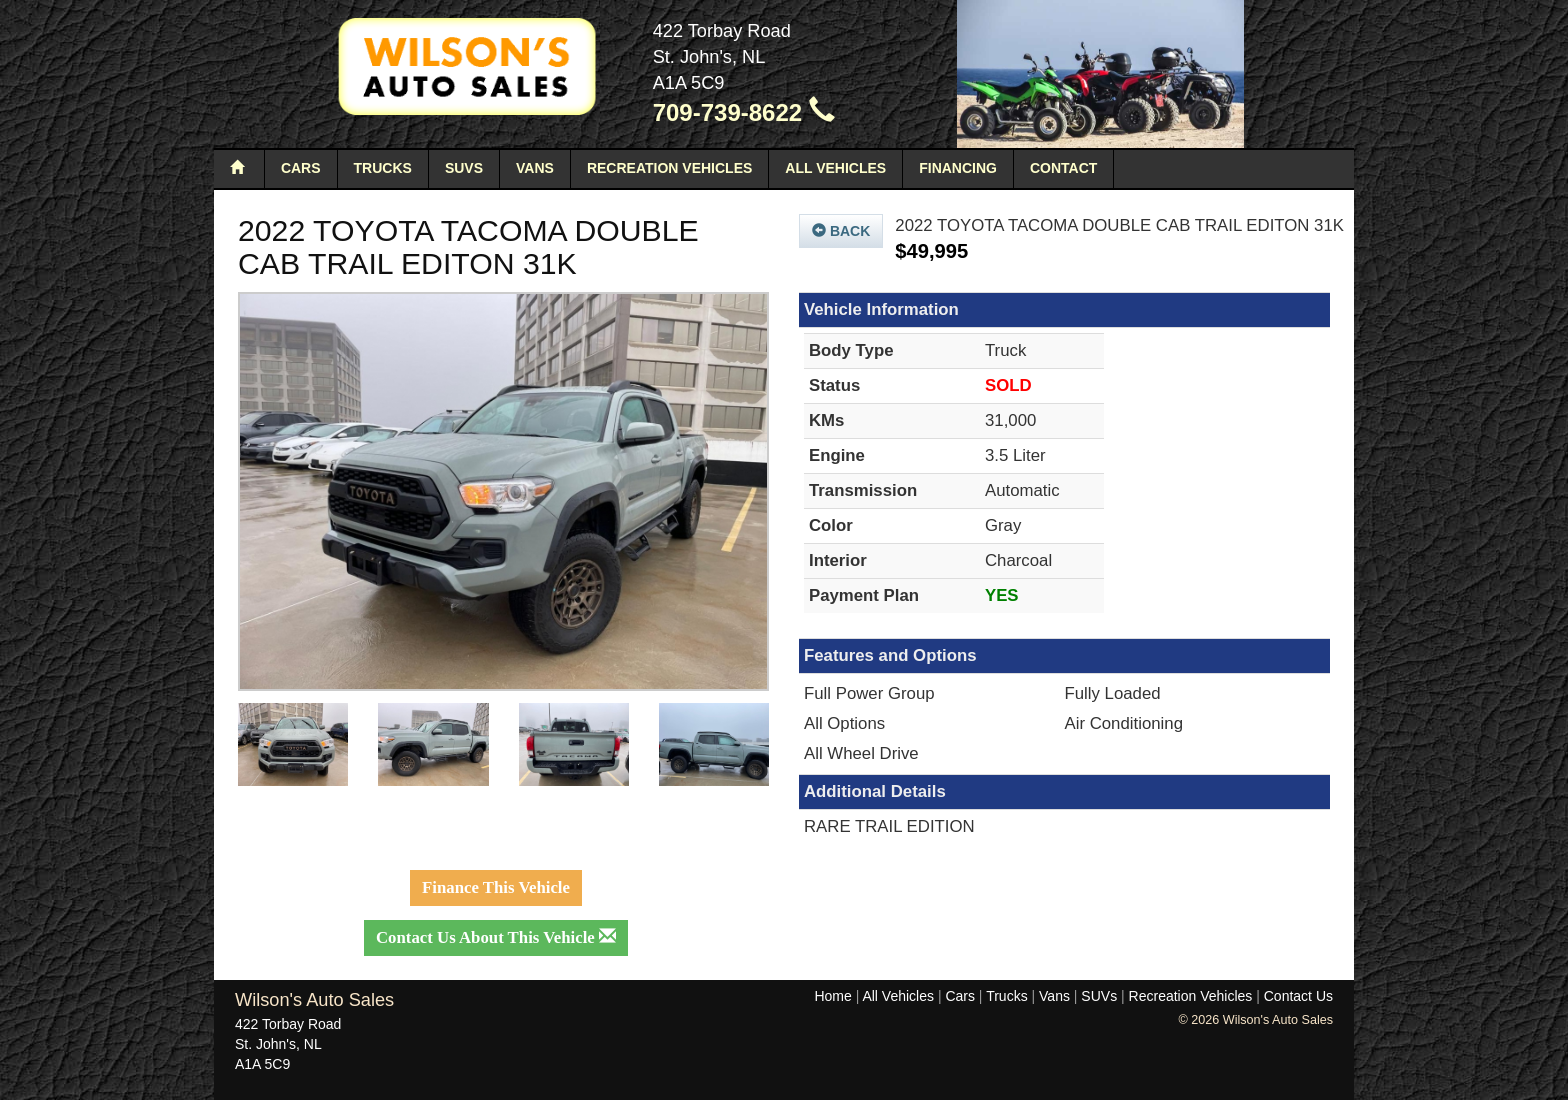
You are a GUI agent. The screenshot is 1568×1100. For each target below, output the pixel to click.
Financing (958, 168)
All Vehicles (835, 168)
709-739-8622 (744, 112)
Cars (301, 168)
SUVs (464, 168)
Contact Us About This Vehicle (496, 937)
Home (832, 996)
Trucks (383, 168)
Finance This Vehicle (496, 887)
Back (841, 231)
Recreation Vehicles (669, 168)
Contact (1063, 168)
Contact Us (1298, 996)
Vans (535, 168)
